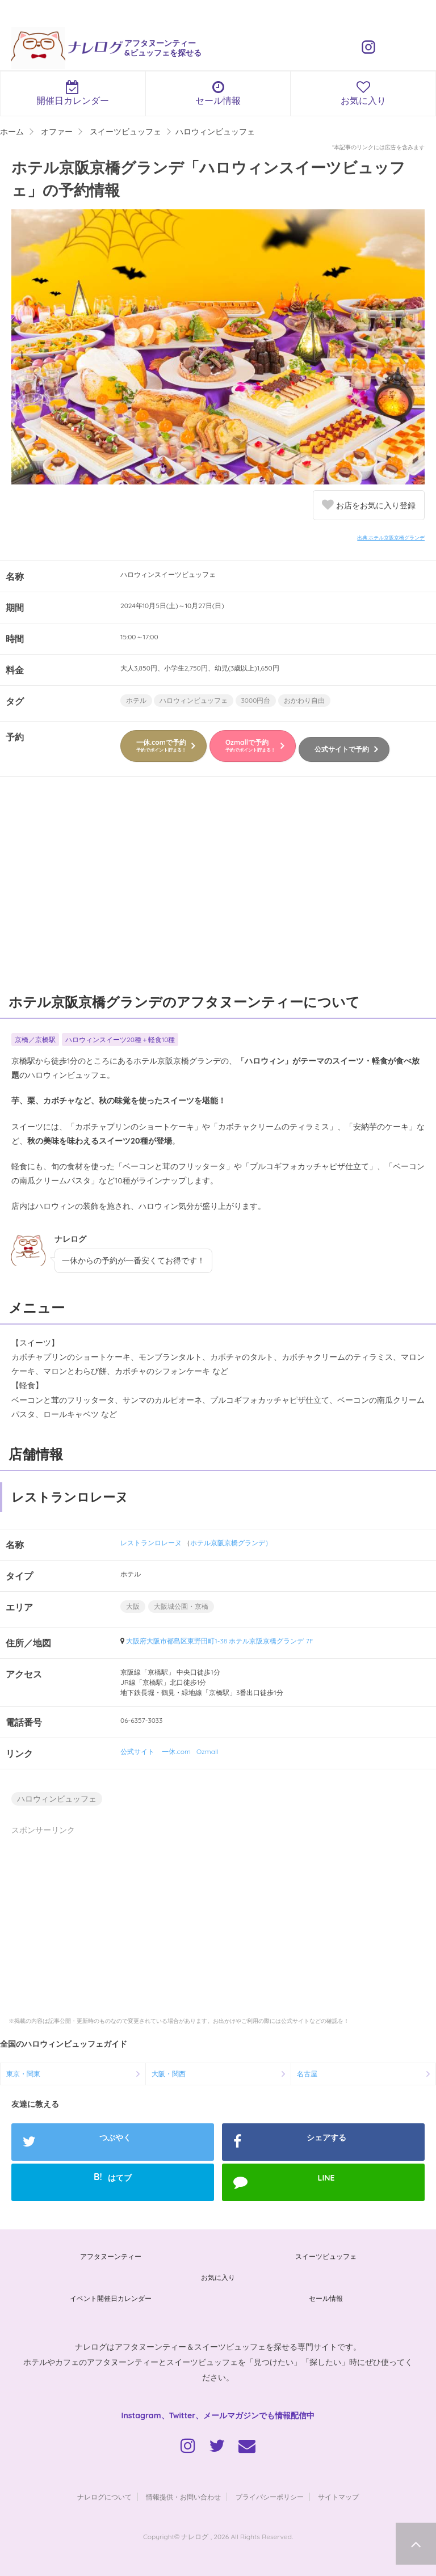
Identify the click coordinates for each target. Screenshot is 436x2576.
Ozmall (207, 1751)
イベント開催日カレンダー (111, 2298)
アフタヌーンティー (110, 2256)
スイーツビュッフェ (326, 2256)
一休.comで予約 (161, 745)
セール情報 (218, 93)
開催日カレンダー (72, 93)
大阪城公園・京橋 (181, 1606)
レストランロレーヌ (151, 1542)
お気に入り (363, 93)
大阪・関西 (169, 2073)
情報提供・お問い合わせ (183, 2497)
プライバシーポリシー (270, 2497)
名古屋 (307, 2073)
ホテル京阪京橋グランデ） (231, 1542)
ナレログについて (104, 2497)
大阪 (133, 1606)
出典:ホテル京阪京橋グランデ (391, 537)
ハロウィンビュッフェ (194, 700)
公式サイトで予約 (342, 749)
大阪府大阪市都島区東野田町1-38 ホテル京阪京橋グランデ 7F (219, 1641)
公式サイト (137, 1751)
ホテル (136, 700)
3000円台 (256, 700)
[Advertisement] (218, 890)
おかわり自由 (304, 700)
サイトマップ (338, 2497)
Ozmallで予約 (250, 745)
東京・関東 (23, 2073)
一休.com (176, 1751)
